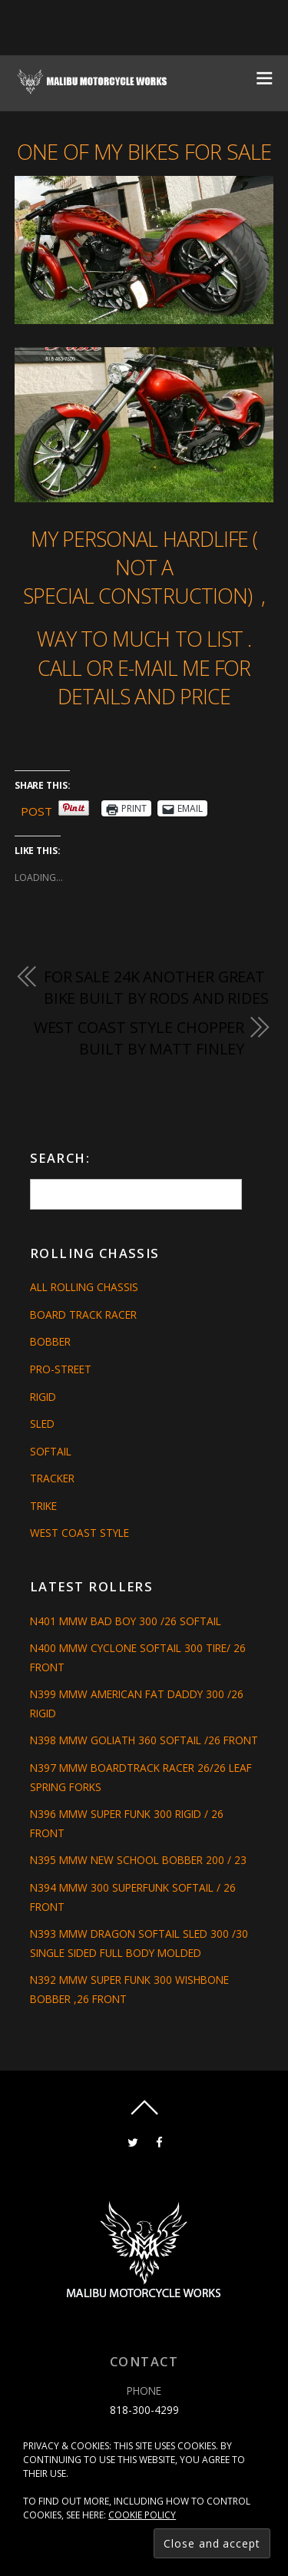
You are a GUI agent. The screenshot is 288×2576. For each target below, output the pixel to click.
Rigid (43, 1396)
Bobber (50, 1341)
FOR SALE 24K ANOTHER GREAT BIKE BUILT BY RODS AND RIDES (156, 987)
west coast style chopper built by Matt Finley (139, 1038)
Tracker (52, 1478)
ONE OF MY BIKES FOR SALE (144, 151)
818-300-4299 (144, 2409)
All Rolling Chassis (84, 1287)
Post (36, 808)
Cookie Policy (142, 2514)
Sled (42, 1423)
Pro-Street (60, 1369)
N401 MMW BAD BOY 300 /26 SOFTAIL (125, 1621)
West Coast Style (79, 1532)
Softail (50, 1451)
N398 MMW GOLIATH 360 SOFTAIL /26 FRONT (144, 1740)
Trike (43, 1505)
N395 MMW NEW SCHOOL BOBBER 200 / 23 (138, 1860)
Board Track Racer (83, 1314)
